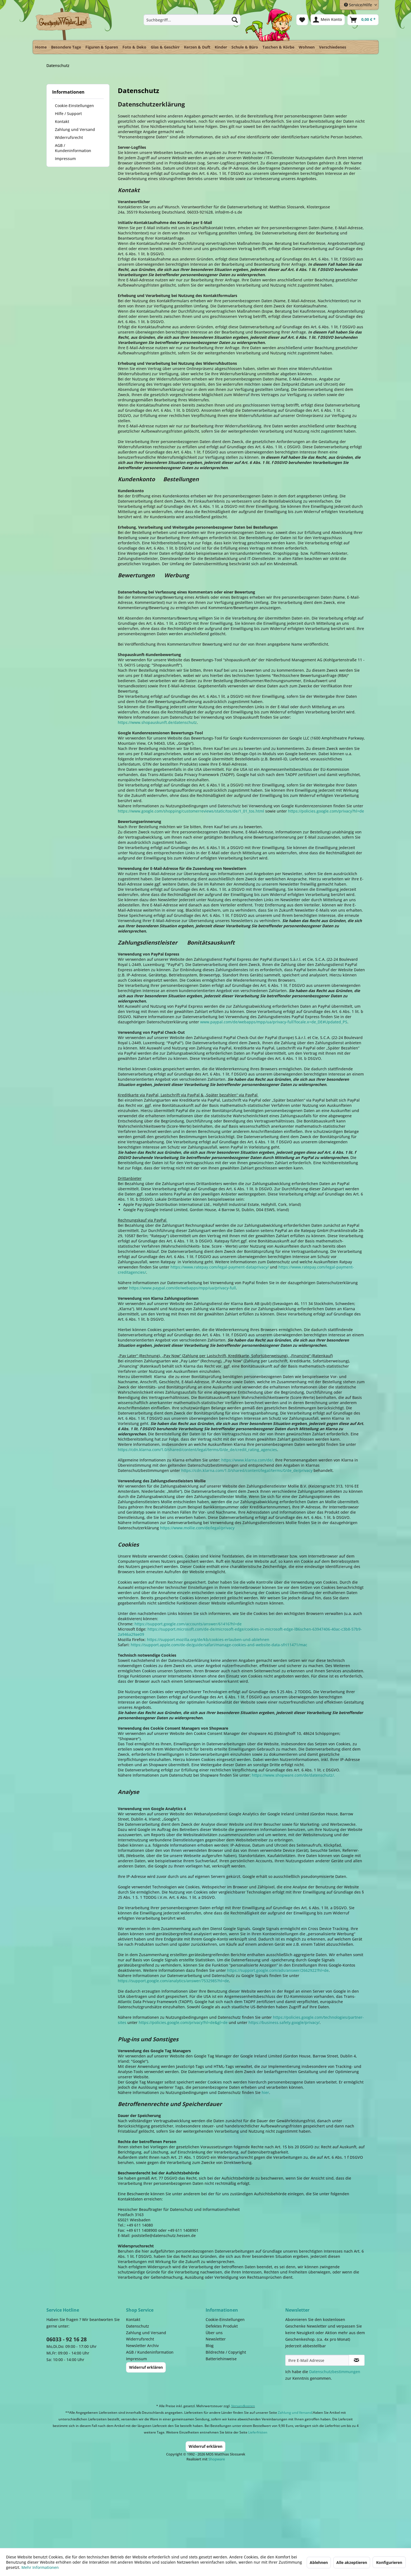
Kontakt (62, 121)
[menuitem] (192, 19)
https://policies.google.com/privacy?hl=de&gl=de (183, 2022)
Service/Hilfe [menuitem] (358, 4)
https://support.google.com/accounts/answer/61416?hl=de (188, 1623)
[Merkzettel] (302, 19)
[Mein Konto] (328, 19)
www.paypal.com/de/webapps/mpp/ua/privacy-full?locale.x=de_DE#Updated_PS (273, 1021)
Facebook (280, 2500)
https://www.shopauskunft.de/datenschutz (157, 722)
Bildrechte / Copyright (226, 2352)
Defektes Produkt (222, 2326)
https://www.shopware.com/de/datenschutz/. (293, 1775)
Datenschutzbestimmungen (334, 2371)
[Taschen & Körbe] (278, 47)
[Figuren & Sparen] (101, 47)
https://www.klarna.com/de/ (247, 1460)
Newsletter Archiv (142, 2345)
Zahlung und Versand (75, 129)
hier (265, 2092)
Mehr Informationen (40, 2567)
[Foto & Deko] (134, 47)
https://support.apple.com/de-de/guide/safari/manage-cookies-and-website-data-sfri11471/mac (219, 1644)
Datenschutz (137, 2326)
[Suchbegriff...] (192, 19)
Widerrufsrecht (69, 137)
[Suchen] (235, 19)
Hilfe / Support (68, 113)
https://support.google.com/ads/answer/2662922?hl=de (278, 1970)
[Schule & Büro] (244, 47)
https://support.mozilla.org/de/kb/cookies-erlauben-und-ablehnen (208, 1639)
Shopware (216, 2459)
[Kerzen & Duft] (197, 47)
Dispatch (132, 2501)
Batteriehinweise (221, 2358)
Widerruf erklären (146, 2367)
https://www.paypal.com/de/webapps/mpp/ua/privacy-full (182, 1287)
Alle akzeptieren (351, 2562)
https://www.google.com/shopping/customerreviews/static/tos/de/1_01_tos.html (191, 811)
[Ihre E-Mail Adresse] (317, 2360)
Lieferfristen (257, 2432)
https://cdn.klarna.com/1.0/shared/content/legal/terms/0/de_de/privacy (246, 1470)
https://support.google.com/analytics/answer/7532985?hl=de (173, 1980)
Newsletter (216, 2339)
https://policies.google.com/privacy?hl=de (326, 811)
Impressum (65, 158)
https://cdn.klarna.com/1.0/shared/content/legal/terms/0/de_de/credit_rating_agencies (197, 1449)
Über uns (214, 2332)
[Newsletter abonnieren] (357, 2360)
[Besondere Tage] (66, 47)
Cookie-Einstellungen (74, 105)
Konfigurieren (389, 2562)
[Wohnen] (307, 47)
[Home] (41, 47)
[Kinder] (221, 47)
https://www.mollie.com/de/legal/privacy (197, 1527)
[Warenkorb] (363, 19)
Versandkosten (243, 2406)
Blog (210, 2345)
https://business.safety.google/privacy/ (284, 2022)
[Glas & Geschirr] (165, 47)
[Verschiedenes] (332, 47)
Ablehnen (319, 2562)
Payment (211, 2500)
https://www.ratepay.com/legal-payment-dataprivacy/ (219, 1267)
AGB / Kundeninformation (73, 148)
